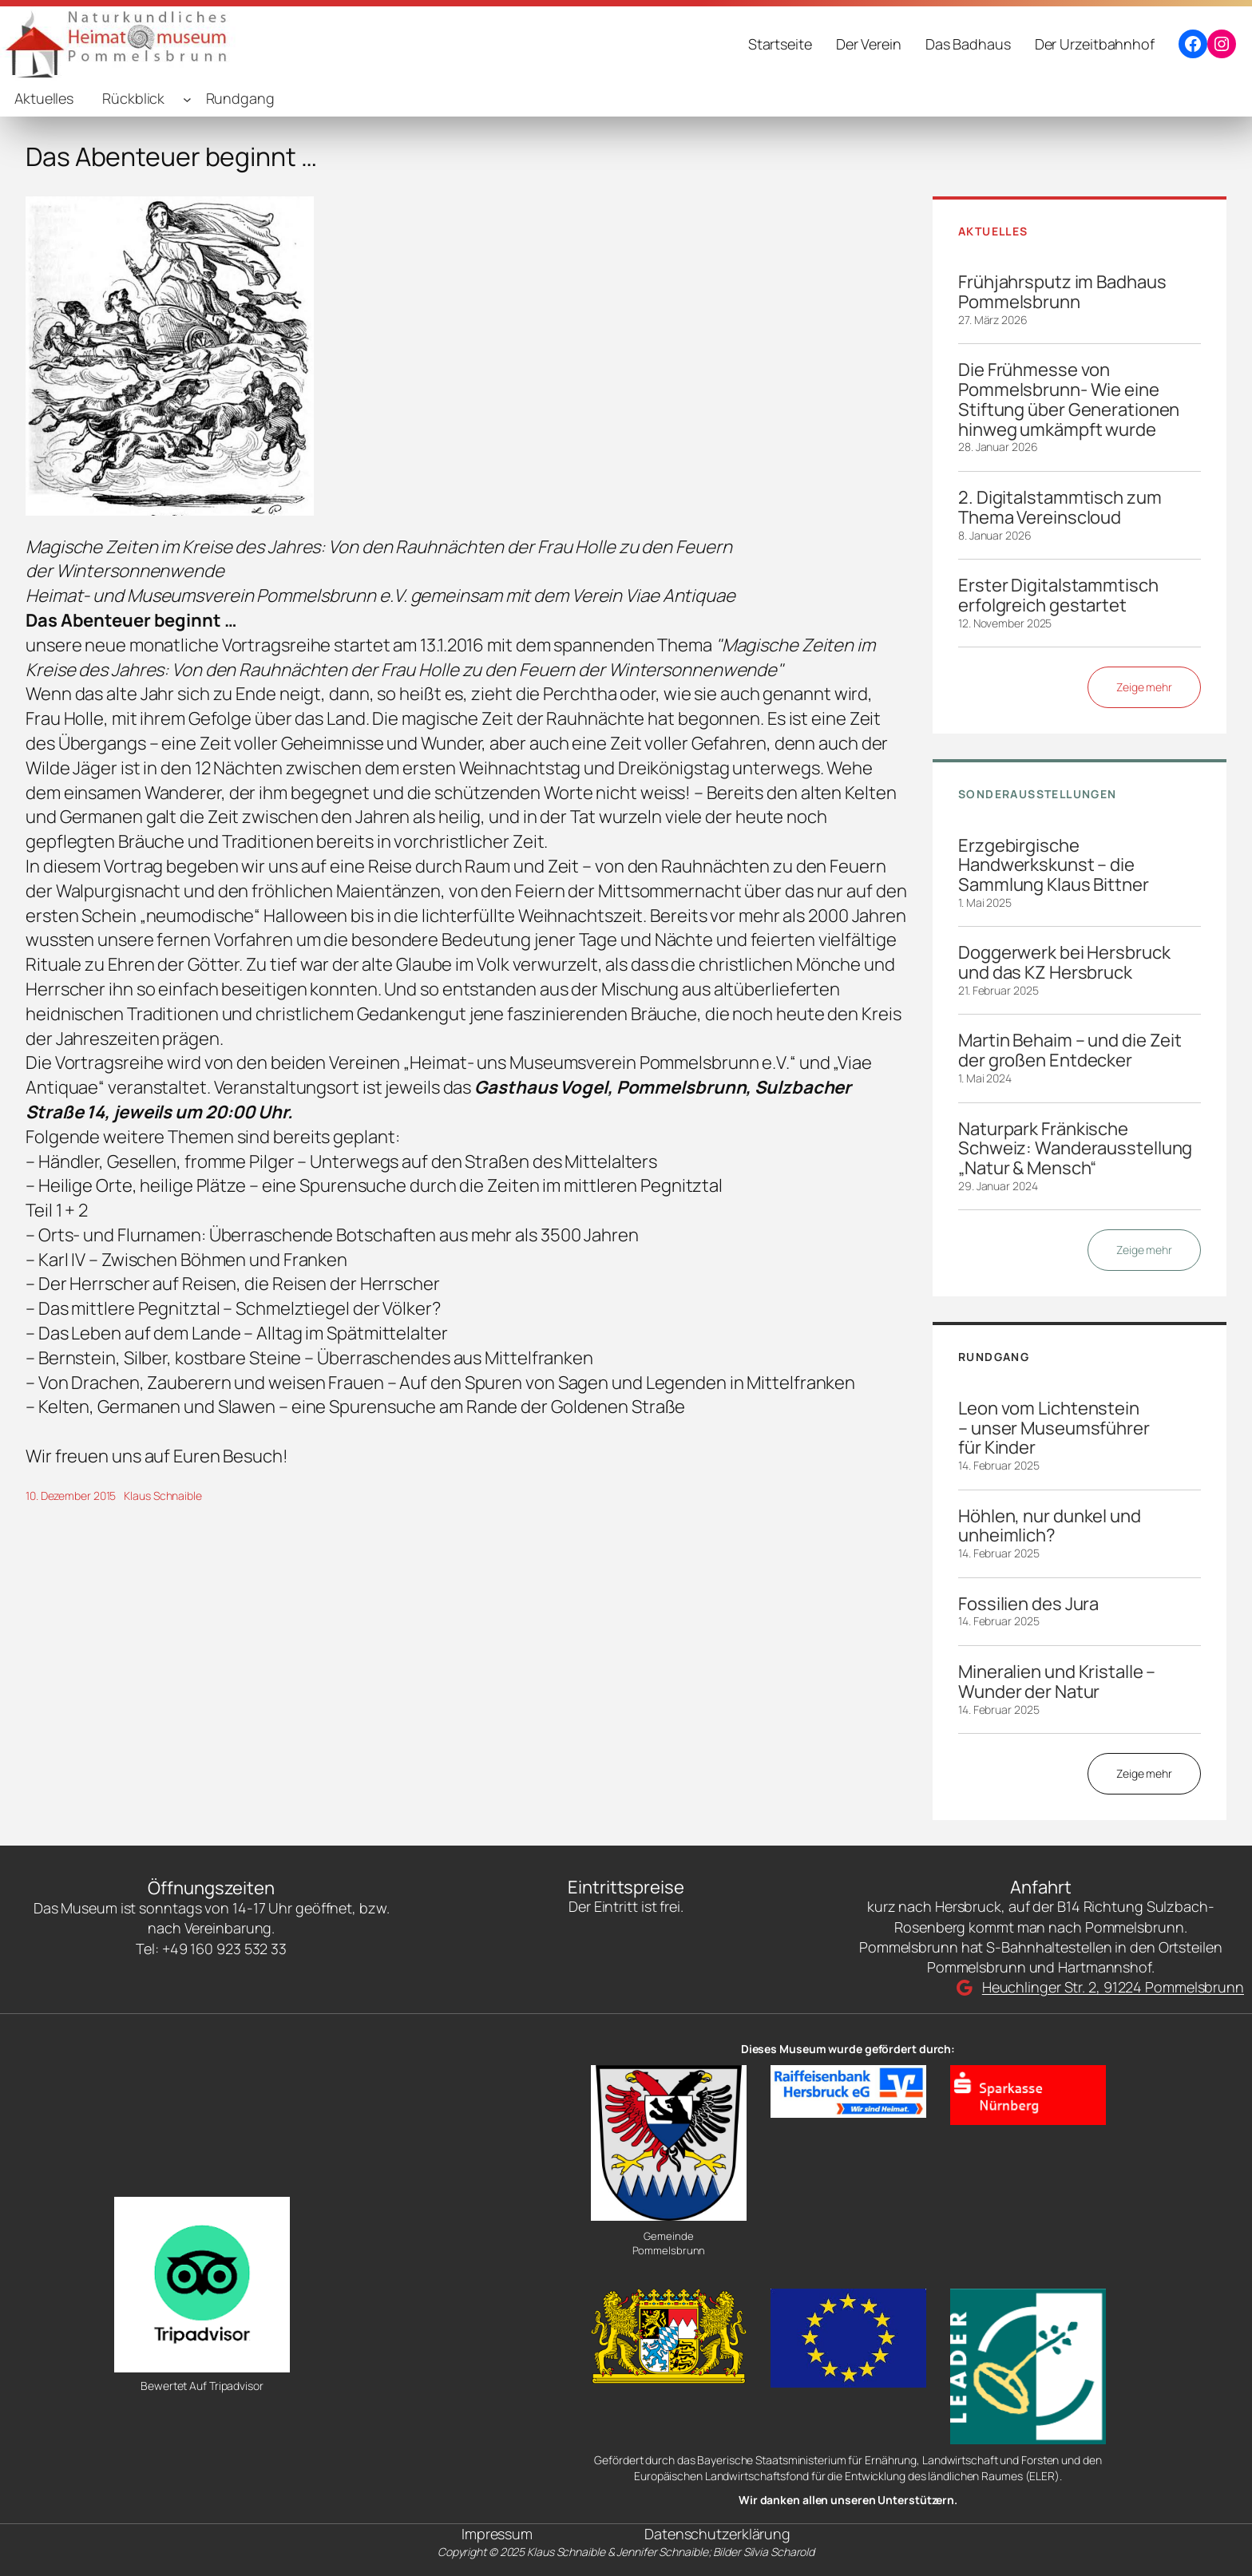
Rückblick (133, 98)
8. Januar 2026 (995, 535)
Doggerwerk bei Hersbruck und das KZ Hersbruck (1064, 963)
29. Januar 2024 (998, 1185)
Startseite (780, 43)
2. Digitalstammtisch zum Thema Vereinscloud (1060, 508)
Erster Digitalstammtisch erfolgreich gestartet (1058, 595)
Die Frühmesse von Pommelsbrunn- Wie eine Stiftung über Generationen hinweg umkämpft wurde (1068, 399)
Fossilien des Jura (1028, 1604)
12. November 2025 (1005, 623)
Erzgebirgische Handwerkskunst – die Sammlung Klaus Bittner (1053, 865)
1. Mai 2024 (985, 1078)
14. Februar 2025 (998, 1465)
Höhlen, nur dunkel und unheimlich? (1049, 1526)
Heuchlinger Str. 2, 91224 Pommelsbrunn (1113, 1986)
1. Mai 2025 (985, 902)
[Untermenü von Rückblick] (187, 99)
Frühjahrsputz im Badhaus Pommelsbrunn (1062, 292)
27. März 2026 (993, 319)
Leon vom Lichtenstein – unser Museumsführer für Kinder (1054, 1428)
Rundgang (240, 98)
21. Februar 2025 (998, 990)
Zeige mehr (1144, 686)
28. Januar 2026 (998, 446)
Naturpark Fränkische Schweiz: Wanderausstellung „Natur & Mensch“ (1075, 1148)
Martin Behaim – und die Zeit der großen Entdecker (1070, 1050)
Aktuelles (43, 98)
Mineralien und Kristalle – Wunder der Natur (1056, 1682)
